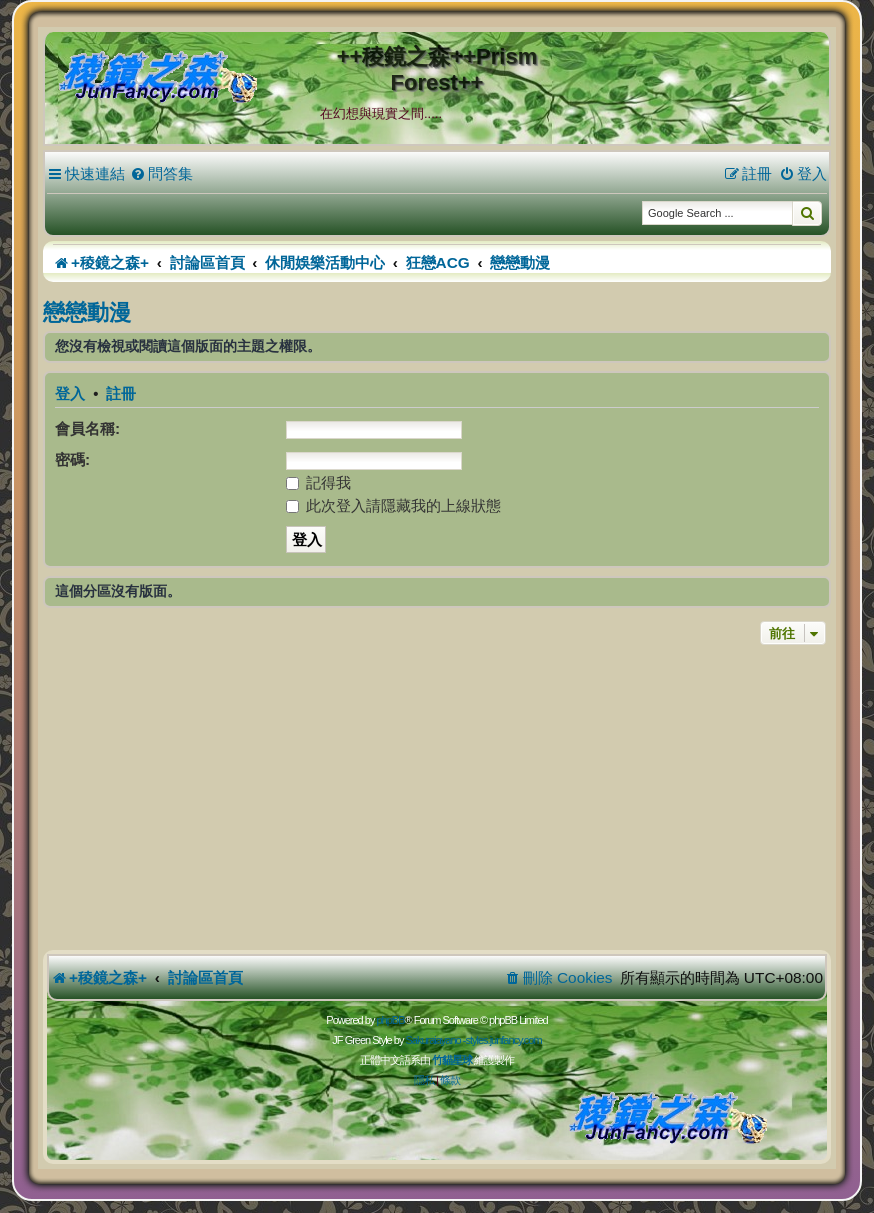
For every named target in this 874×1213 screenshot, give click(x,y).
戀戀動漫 (87, 312)
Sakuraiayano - (435, 1040)
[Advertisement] (437, 800)
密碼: (72, 459)
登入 (70, 394)
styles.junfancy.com (503, 1040)
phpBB (390, 1020)
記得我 (318, 482)
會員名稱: (87, 428)
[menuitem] (161, 174)
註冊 (121, 394)
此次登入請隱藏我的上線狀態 (393, 505)
